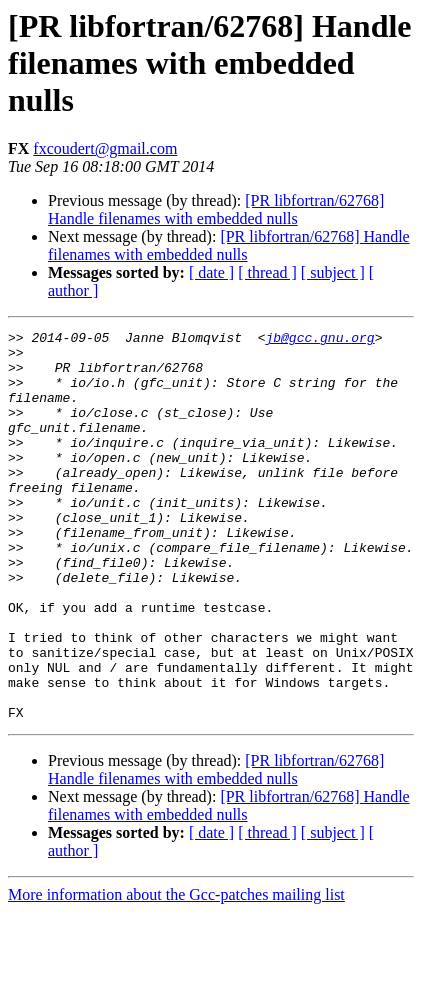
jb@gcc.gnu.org (319, 340)
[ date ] (211, 272)
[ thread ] (267, 272)
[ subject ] (333, 272)
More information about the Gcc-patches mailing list (176, 972)
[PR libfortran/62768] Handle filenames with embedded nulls (216, 209)
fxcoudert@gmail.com (105, 148)
